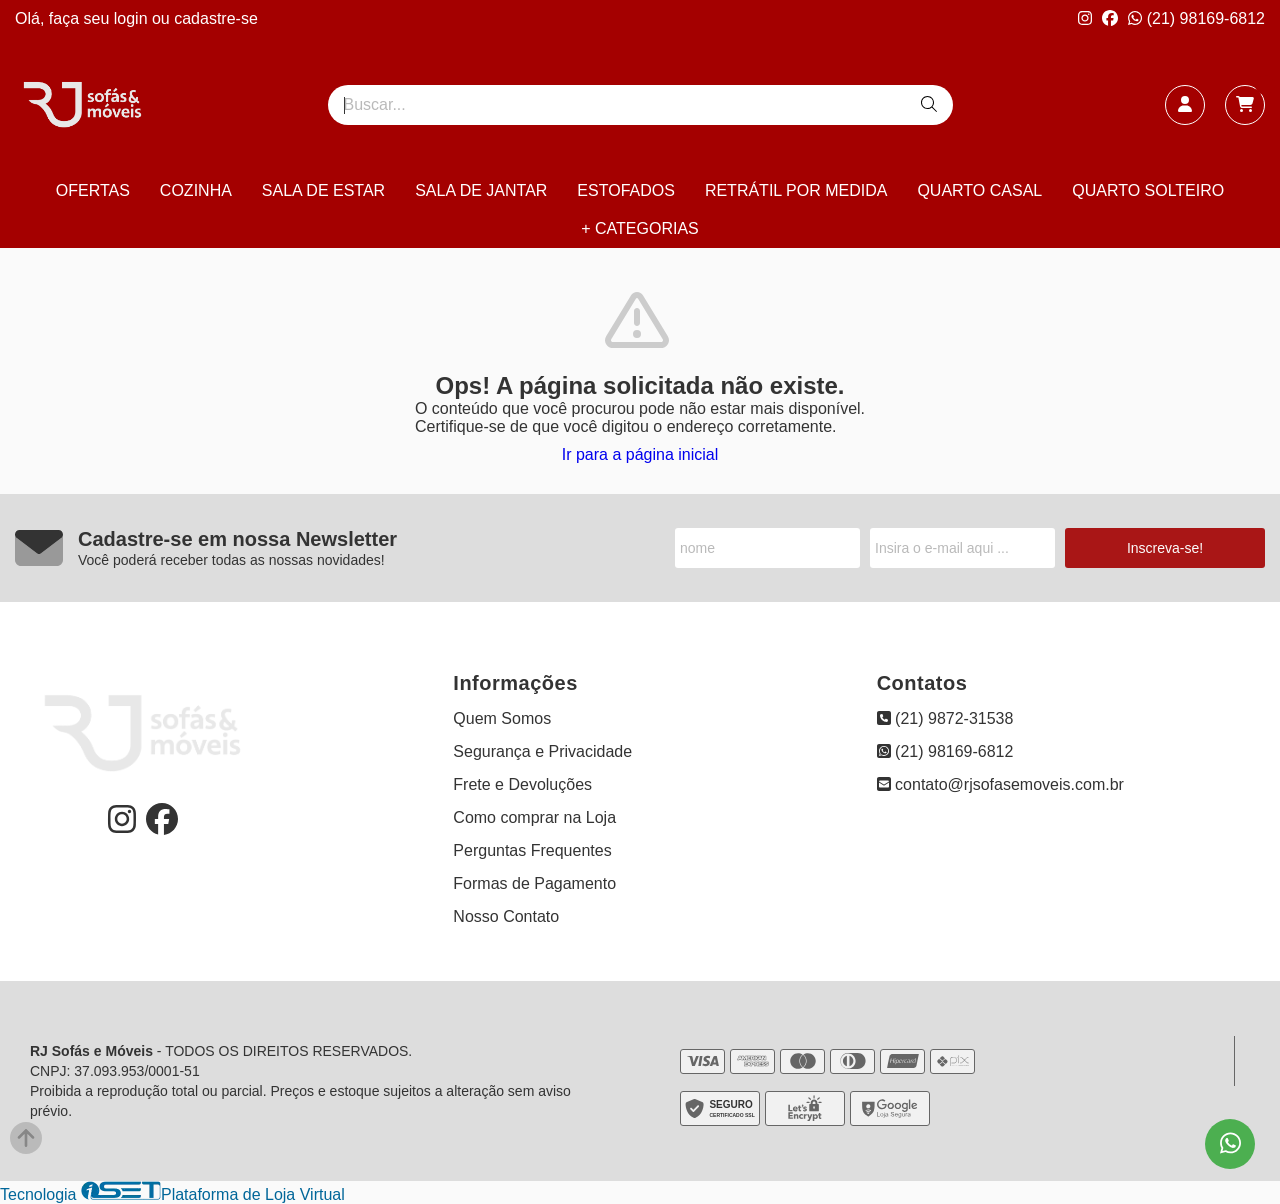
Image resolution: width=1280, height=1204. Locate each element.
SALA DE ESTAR (323, 190)
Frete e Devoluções (522, 784)
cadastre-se (216, 18)
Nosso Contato (506, 916)
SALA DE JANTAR (481, 190)
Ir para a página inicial (640, 454)
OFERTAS (93, 190)
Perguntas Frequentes (532, 850)
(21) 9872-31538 (945, 718)
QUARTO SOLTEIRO (1148, 190)
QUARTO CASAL (979, 190)
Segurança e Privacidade (542, 751)
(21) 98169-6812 (1196, 18)
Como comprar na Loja (534, 817)
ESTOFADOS (626, 190)
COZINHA (196, 190)
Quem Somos (502, 718)
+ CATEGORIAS (640, 228)
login (133, 18)
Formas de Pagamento (534, 883)
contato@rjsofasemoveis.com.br (1000, 784)
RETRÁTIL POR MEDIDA (796, 190)
